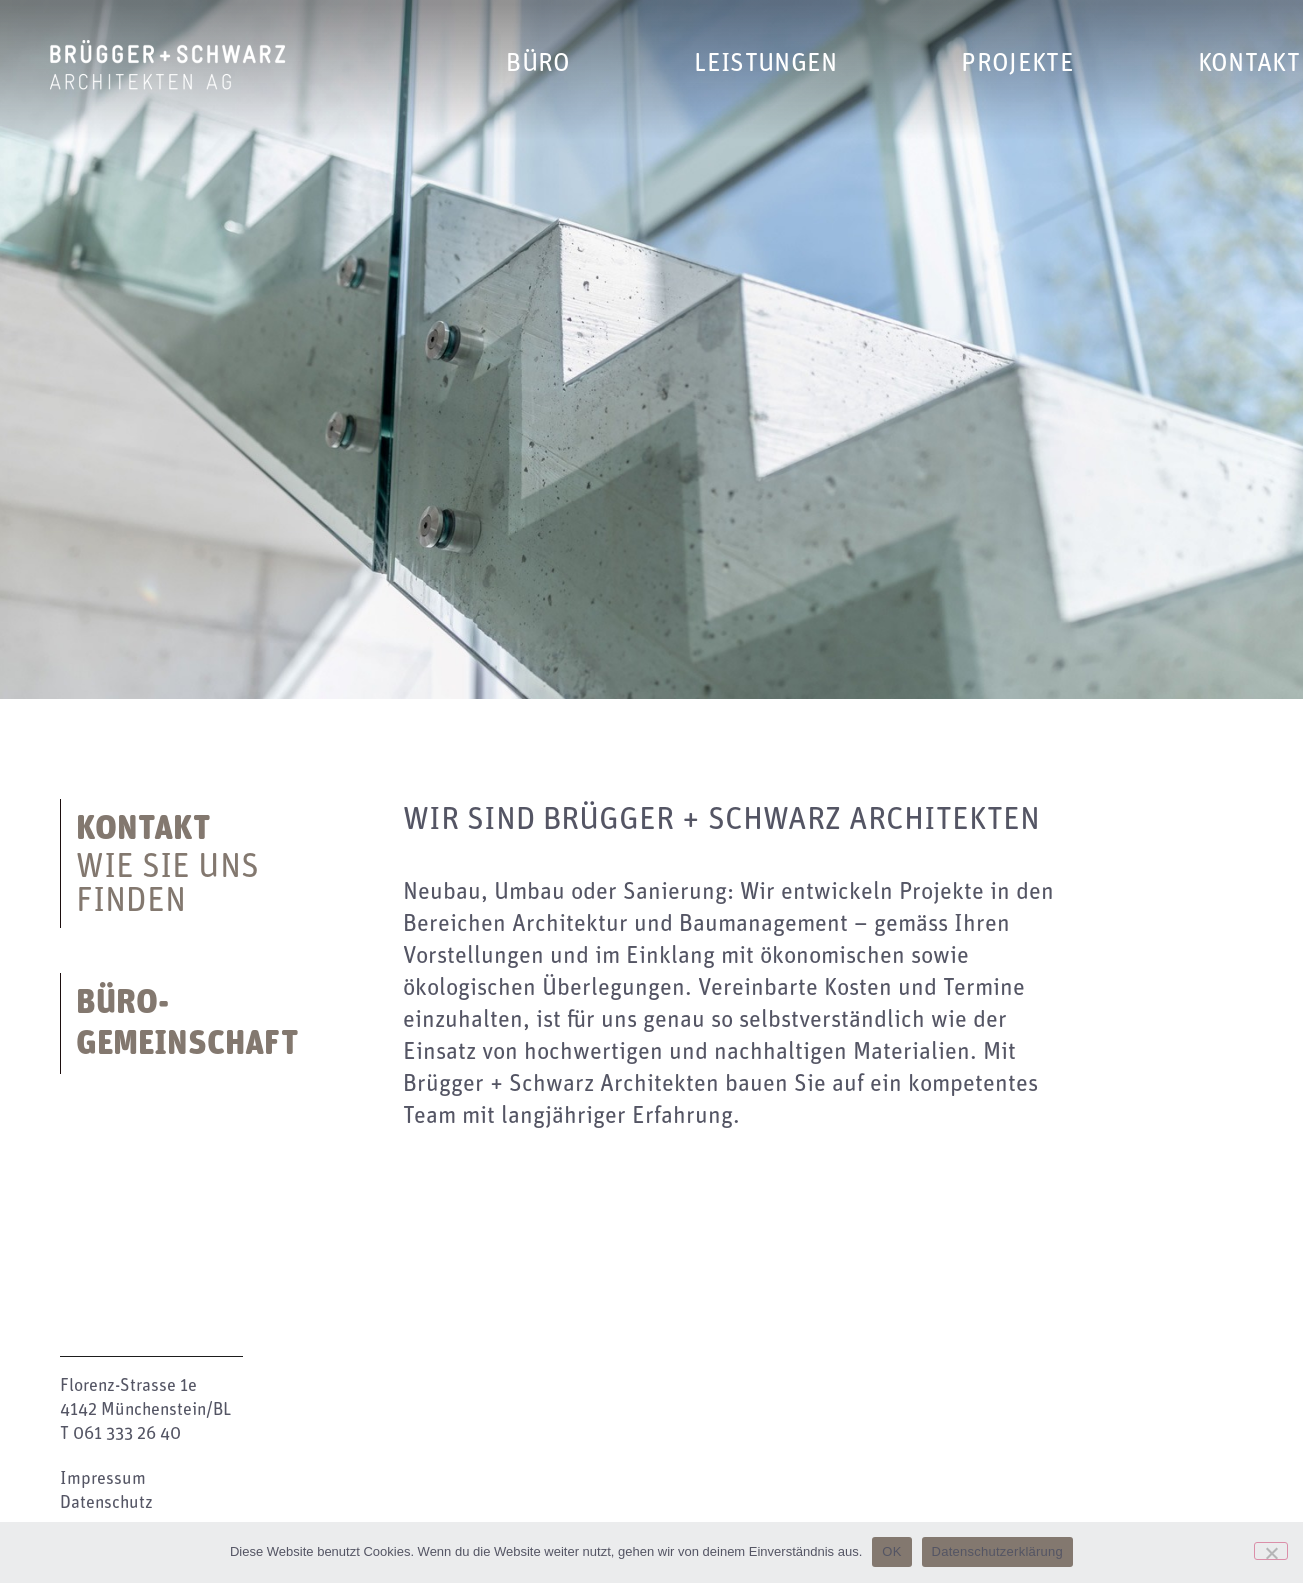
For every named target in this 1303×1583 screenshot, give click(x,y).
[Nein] (1271, 1551)
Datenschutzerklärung (997, 1551)
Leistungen (765, 63)
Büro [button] (538, 63)
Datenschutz (106, 1503)
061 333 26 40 (127, 1434)
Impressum (103, 1479)
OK (891, 1551)
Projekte (1017, 63)
